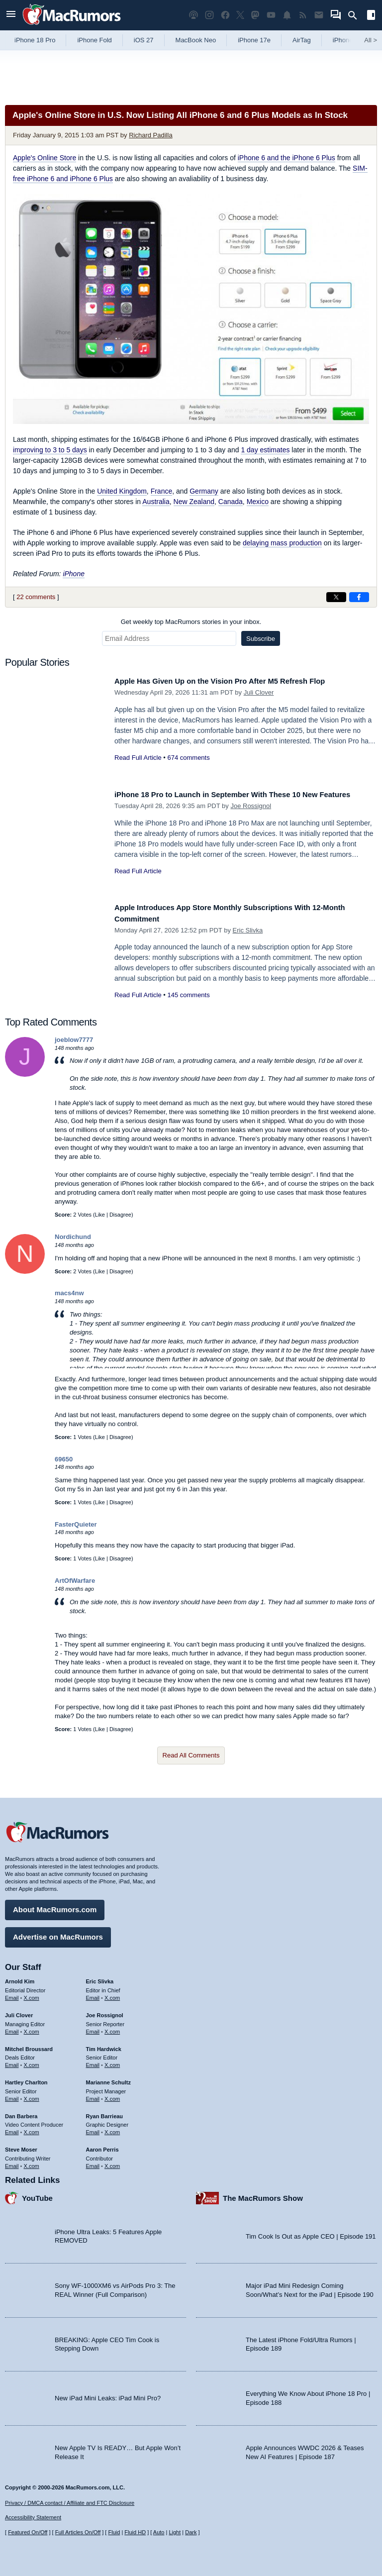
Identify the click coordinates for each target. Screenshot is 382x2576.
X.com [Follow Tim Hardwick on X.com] (112, 2061)
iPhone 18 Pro (34, 40)
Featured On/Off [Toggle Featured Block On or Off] (27, 2533)
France (162, 491)
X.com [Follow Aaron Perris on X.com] (112, 2162)
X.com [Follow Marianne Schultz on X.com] (112, 2095)
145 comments (188, 995)
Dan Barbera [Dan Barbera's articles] (21, 2113)
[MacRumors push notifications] (287, 15)
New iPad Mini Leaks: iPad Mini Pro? (108, 2394)
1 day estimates (265, 450)
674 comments (188, 757)
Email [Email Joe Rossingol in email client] (93, 2028)
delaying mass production (282, 543)
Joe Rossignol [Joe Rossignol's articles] (104, 2012)
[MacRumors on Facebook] (225, 15)
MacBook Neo (196, 40)
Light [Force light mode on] (175, 2533)
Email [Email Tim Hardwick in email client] (93, 2061)
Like (100, 1215)
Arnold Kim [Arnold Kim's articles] (19, 1978)
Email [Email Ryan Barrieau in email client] (93, 2129)
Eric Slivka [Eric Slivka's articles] (100, 1978)
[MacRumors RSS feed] (303, 15)
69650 (64, 1459)
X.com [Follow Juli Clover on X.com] (31, 2028)
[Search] (356, 15)
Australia (155, 502)
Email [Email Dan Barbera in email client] (12, 2129)
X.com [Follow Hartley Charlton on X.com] (31, 2095)
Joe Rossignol (250, 817)
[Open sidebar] (371, 16)
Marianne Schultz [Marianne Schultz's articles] (108, 2079)
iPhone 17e (254, 40)
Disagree (120, 1215)
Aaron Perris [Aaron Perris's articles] (102, 2146)
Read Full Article (138, 757)
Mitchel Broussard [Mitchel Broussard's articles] (29, 2046)
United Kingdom (122, 491)
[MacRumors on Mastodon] (255, 15)
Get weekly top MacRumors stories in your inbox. (191, 621)
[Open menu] (11, 15)
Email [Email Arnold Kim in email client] (12, 1994)
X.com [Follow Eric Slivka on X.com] (112, 1994)
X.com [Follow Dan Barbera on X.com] (31, 2129)
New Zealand (194, 502)
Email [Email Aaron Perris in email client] (93, 2162)
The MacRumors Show (263, 2194)
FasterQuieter (76, 1524)
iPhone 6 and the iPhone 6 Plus (286, 158)
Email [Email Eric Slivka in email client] (93, 1994)
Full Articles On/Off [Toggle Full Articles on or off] (78, 2533)
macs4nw (69, 1293)
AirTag (301, 40)
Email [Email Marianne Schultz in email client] (93, 2095)
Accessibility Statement (33, 2518)
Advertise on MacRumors (58, 1933)
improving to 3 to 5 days (50, 450)
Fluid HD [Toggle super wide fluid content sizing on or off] (135, 2533)
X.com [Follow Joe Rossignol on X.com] (112, 2028)
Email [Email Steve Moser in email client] (12, 2162)
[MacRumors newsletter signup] (319, 15)
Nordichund (73, 1236)
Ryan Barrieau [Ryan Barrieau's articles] (104, 2113)
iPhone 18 (347, 40)
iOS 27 (144, 40)
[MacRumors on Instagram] (209, 15)
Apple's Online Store (44, 158)
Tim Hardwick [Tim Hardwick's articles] (103, 2046)
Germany (204, 491)
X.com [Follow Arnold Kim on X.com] (31, 1994)
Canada (230, 502)
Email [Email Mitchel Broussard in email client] (12, 2061)
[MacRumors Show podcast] (193, 15)
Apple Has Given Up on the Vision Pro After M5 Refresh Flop (235, 681)
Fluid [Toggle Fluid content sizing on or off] (114, 2533)
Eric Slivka (248, 930)
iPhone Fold (94, 40)
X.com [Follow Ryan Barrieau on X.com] (112, 2129)
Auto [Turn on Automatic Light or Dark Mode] (159, 2533)
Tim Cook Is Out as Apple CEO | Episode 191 (311, 2233)
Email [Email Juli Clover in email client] (12, 2028)
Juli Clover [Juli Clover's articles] (19, 2012)
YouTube (37, 2194)
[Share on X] (336, 597)
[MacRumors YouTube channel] (271, 15)
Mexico (258, 502)
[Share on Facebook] (359, 597)
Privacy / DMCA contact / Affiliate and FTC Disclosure (69, 2503)
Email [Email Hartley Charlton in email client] (12, 2095)
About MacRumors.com (54, 1906)
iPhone (74, 574)
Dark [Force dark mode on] (190, 2533)
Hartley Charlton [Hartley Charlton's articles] (26, 2079)
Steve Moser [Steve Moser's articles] (21, 2146)
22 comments (35, 597)
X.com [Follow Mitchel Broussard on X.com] (31, 2061)
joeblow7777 (74, 1039)
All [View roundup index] (370, 40)
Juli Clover (259, 692)
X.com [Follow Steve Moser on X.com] (31, 2162)
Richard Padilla (150, 135)
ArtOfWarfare (75, 1580)
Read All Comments (191, 1755)
